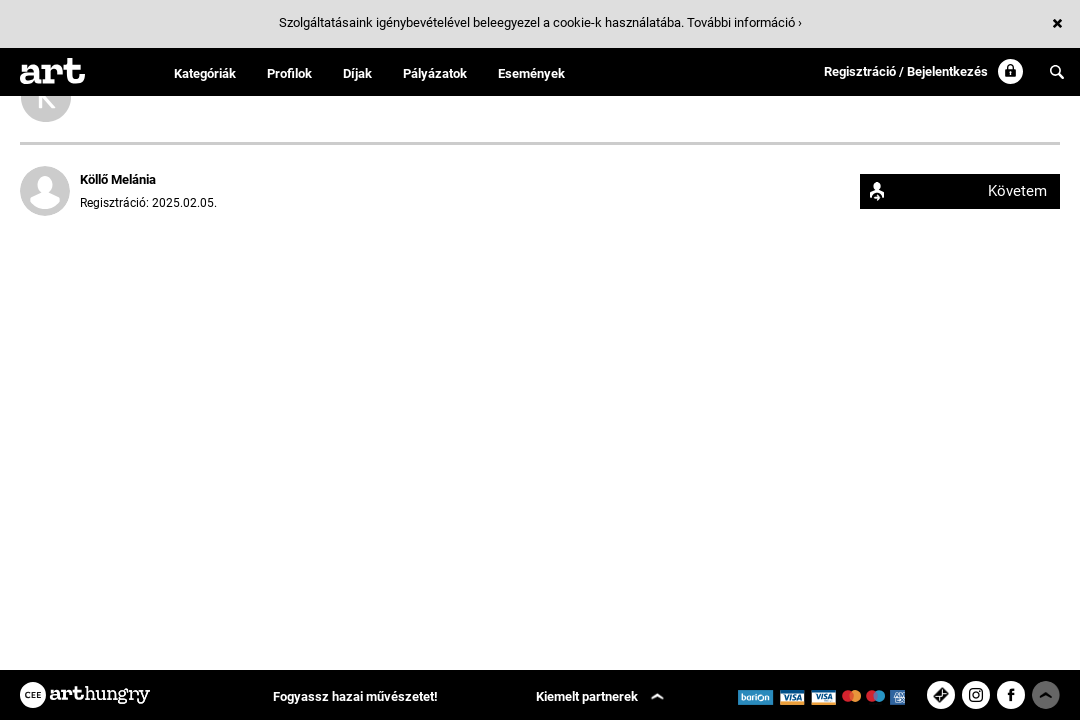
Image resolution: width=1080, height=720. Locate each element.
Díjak (357, 73)
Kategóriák (205, 73)
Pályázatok (435, 73)
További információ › (744, 22)
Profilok (289, 73)
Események (531, 73)
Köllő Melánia (118, 179)
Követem (1017, 191)
